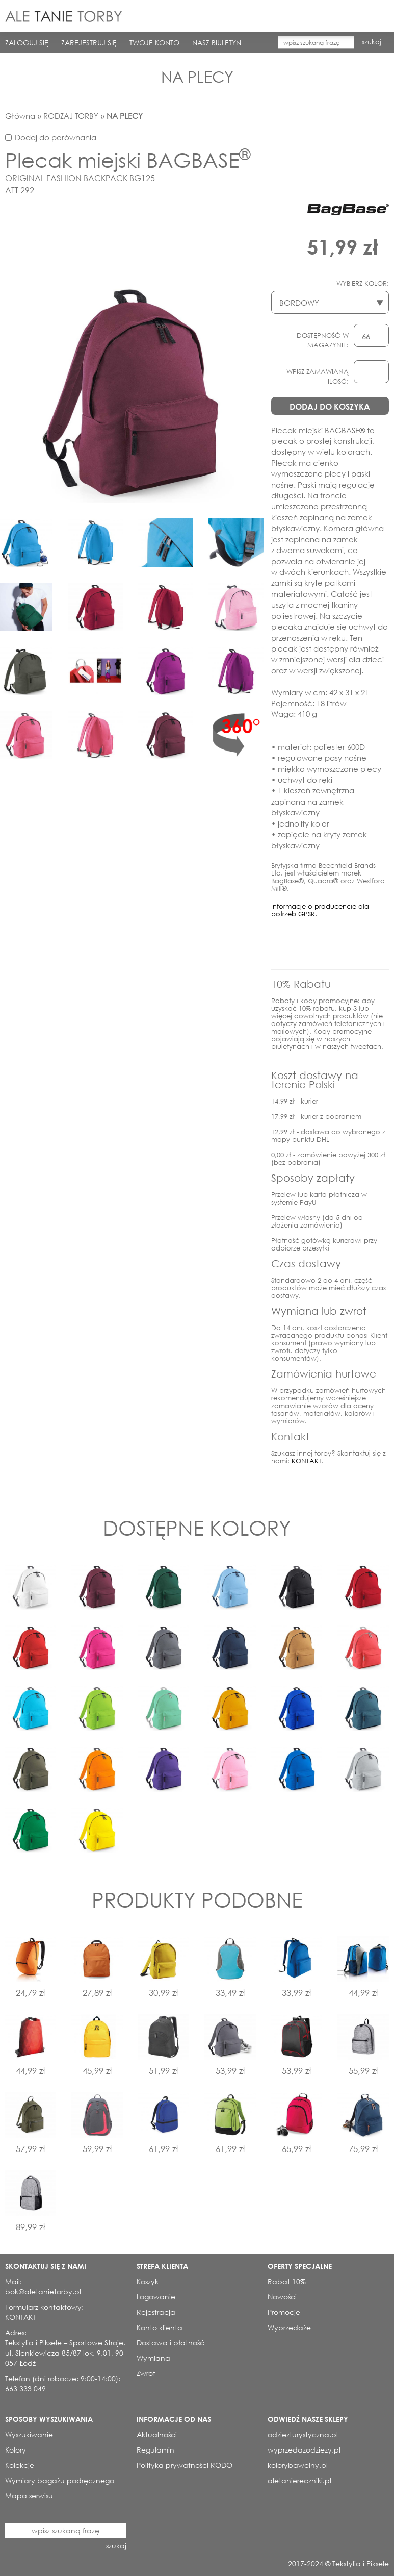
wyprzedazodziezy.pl (304, 2450)
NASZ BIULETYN (216, 42)
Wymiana (153, 2358)
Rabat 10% (287, 2281)
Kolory (15, 2450)
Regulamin (155, 2450)
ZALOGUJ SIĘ (26, 42)
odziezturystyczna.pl (303, 2434)
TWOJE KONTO (154, 42)
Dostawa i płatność (170, 2342)
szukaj (371, 42)
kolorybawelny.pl (298, 2465)
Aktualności (157, 2434)
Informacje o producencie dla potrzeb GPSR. (320, 910)
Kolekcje (19, 2465)
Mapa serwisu (29, 2495)
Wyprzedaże (289, 2327)
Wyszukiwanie (29, 2434)
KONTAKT (307, 1461)
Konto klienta (159, 2327)
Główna (20, 116)
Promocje (284, 2312)
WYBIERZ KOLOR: (362, 283)
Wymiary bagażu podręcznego (59, 2480)
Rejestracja (156, 2312)
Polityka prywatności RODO (184, 2465)
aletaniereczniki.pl (299, 2480)
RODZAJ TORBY (70, 116)
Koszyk (148, 2281)
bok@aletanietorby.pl (43, 2291)
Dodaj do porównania (55, 137)
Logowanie (156, 2297)
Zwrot (146, 2373)
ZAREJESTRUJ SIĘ (89, 42)
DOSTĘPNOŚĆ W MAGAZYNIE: (323, 340)
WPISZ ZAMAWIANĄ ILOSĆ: (317, 376)
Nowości (282, 2297)
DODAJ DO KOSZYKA (330, 406)
